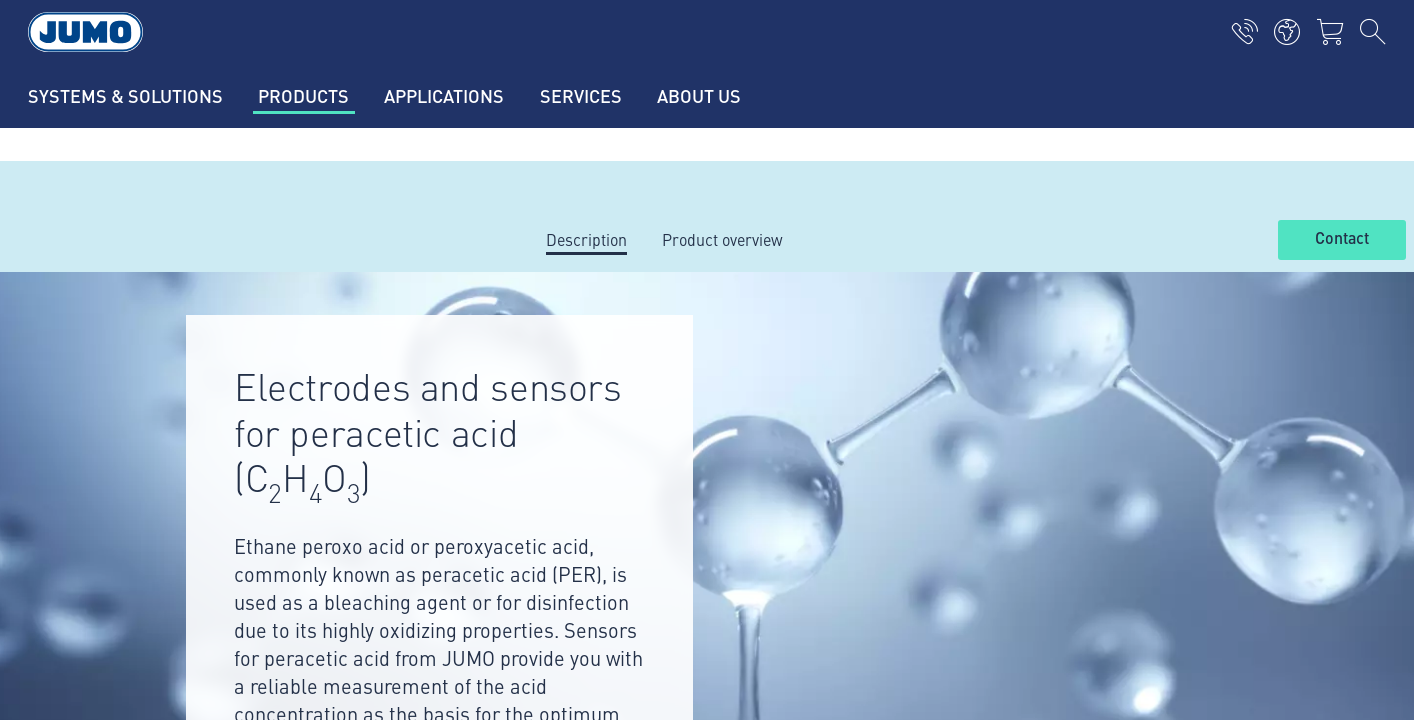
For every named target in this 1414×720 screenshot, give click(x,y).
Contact (1342, 239)
